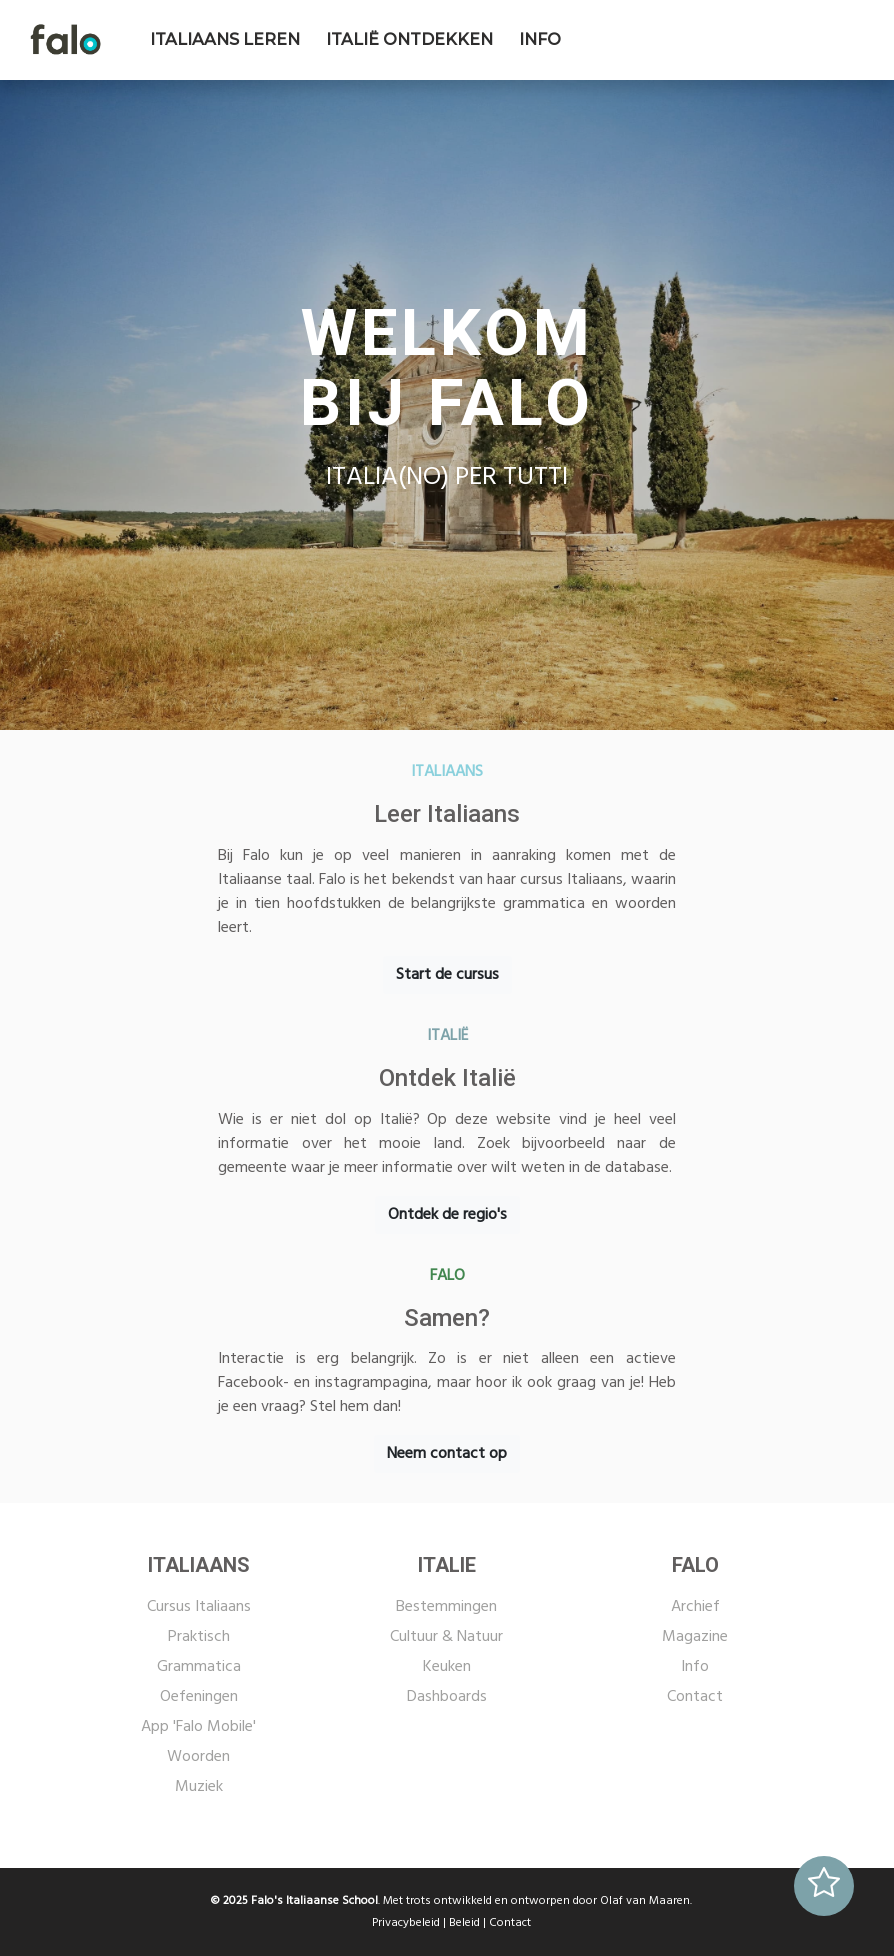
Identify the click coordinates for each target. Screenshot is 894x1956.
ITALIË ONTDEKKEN (409, 39)
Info (695, 1667)
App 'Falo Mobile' (198, 1727)
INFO (540, 39)
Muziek (199, 1787)
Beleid (464, 1923)
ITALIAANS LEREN (225, 39)
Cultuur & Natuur (446, 1637)
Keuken (447, 1667)
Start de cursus (447, 975)
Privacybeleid (406, 1923)
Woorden (198, 1757)
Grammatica (199, 1667)
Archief (695, 1607)
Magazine (695, 1637)
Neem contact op (447, 1454)
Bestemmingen (446, 1607)
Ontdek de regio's (447, 1215)
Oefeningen (199, 1697)
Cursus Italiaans (199, 1607)
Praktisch (199, 1637)
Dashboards (447, 1697)
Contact (695, 1697)
